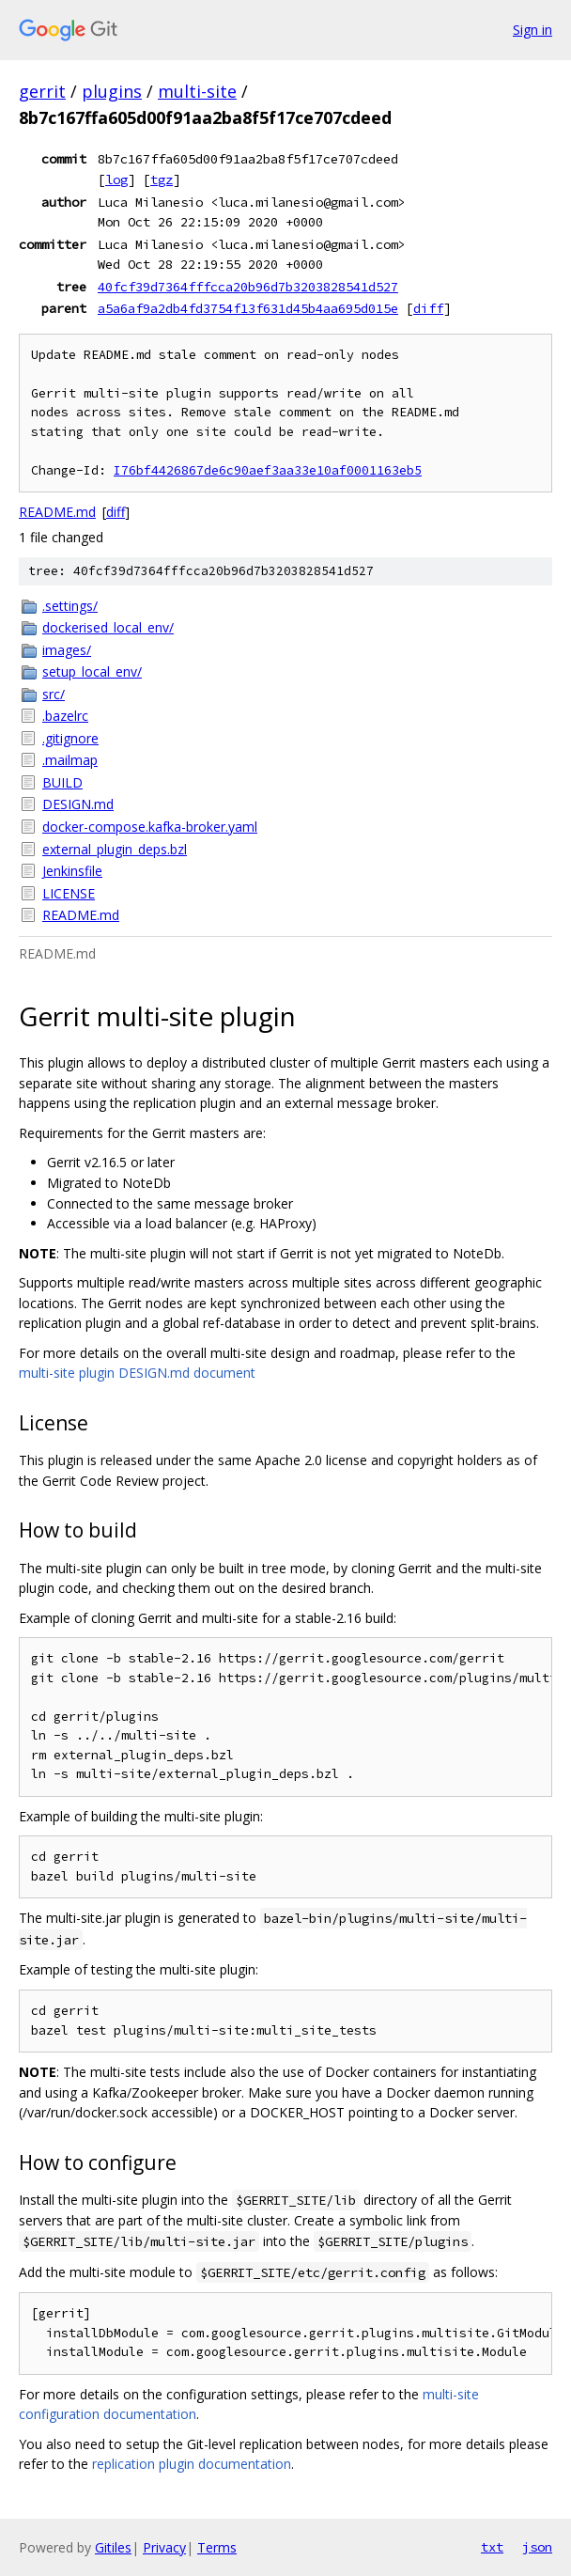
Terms (217, 2547)
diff (428, 308)
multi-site (197, 91)
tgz (161, 179)
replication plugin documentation (191, 2464)
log (116, 179)
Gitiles (113, 2547)
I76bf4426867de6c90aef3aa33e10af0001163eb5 (268, 470)
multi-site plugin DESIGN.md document (137, 1373)
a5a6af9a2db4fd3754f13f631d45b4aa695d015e (248, 308)
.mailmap (70, 760)
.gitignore (70, 738)
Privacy (164, 2547)
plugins (112, 91)
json (537, 2546)
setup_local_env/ (92, 671)
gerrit (42, 91)
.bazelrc (65, 716)
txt (492, 2546)
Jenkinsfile (72, 871)
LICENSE (68, 893)
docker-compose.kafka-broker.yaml (149, 826)
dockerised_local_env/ (108, 627)
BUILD (62, 782)
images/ (66, 650)
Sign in (532, 30)
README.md (57, 512)
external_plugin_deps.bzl (114, 849)
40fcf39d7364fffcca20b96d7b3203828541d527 (248, 286)
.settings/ (70, 606)
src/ (53, 694)
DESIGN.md (78, 804)
